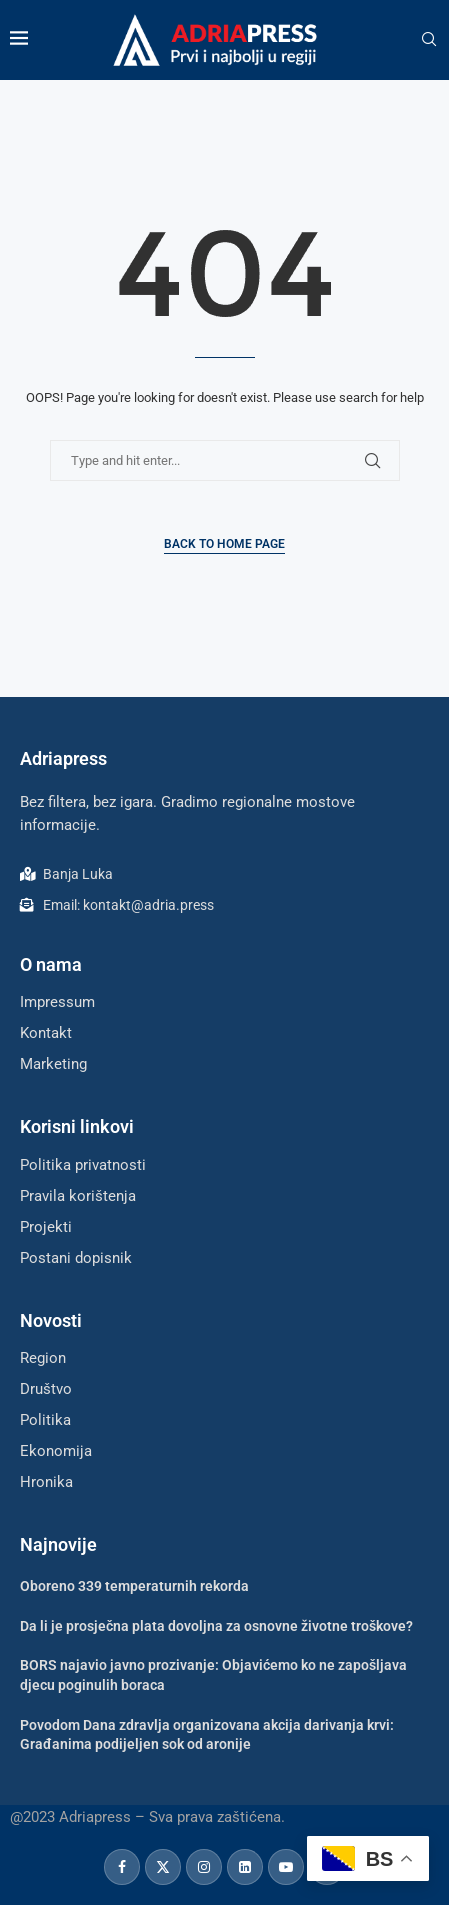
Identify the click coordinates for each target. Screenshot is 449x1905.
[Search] (429, 40)
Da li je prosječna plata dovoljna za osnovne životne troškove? (216, 1626)
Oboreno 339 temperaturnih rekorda (134, 1586)
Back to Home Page (224, 544)
